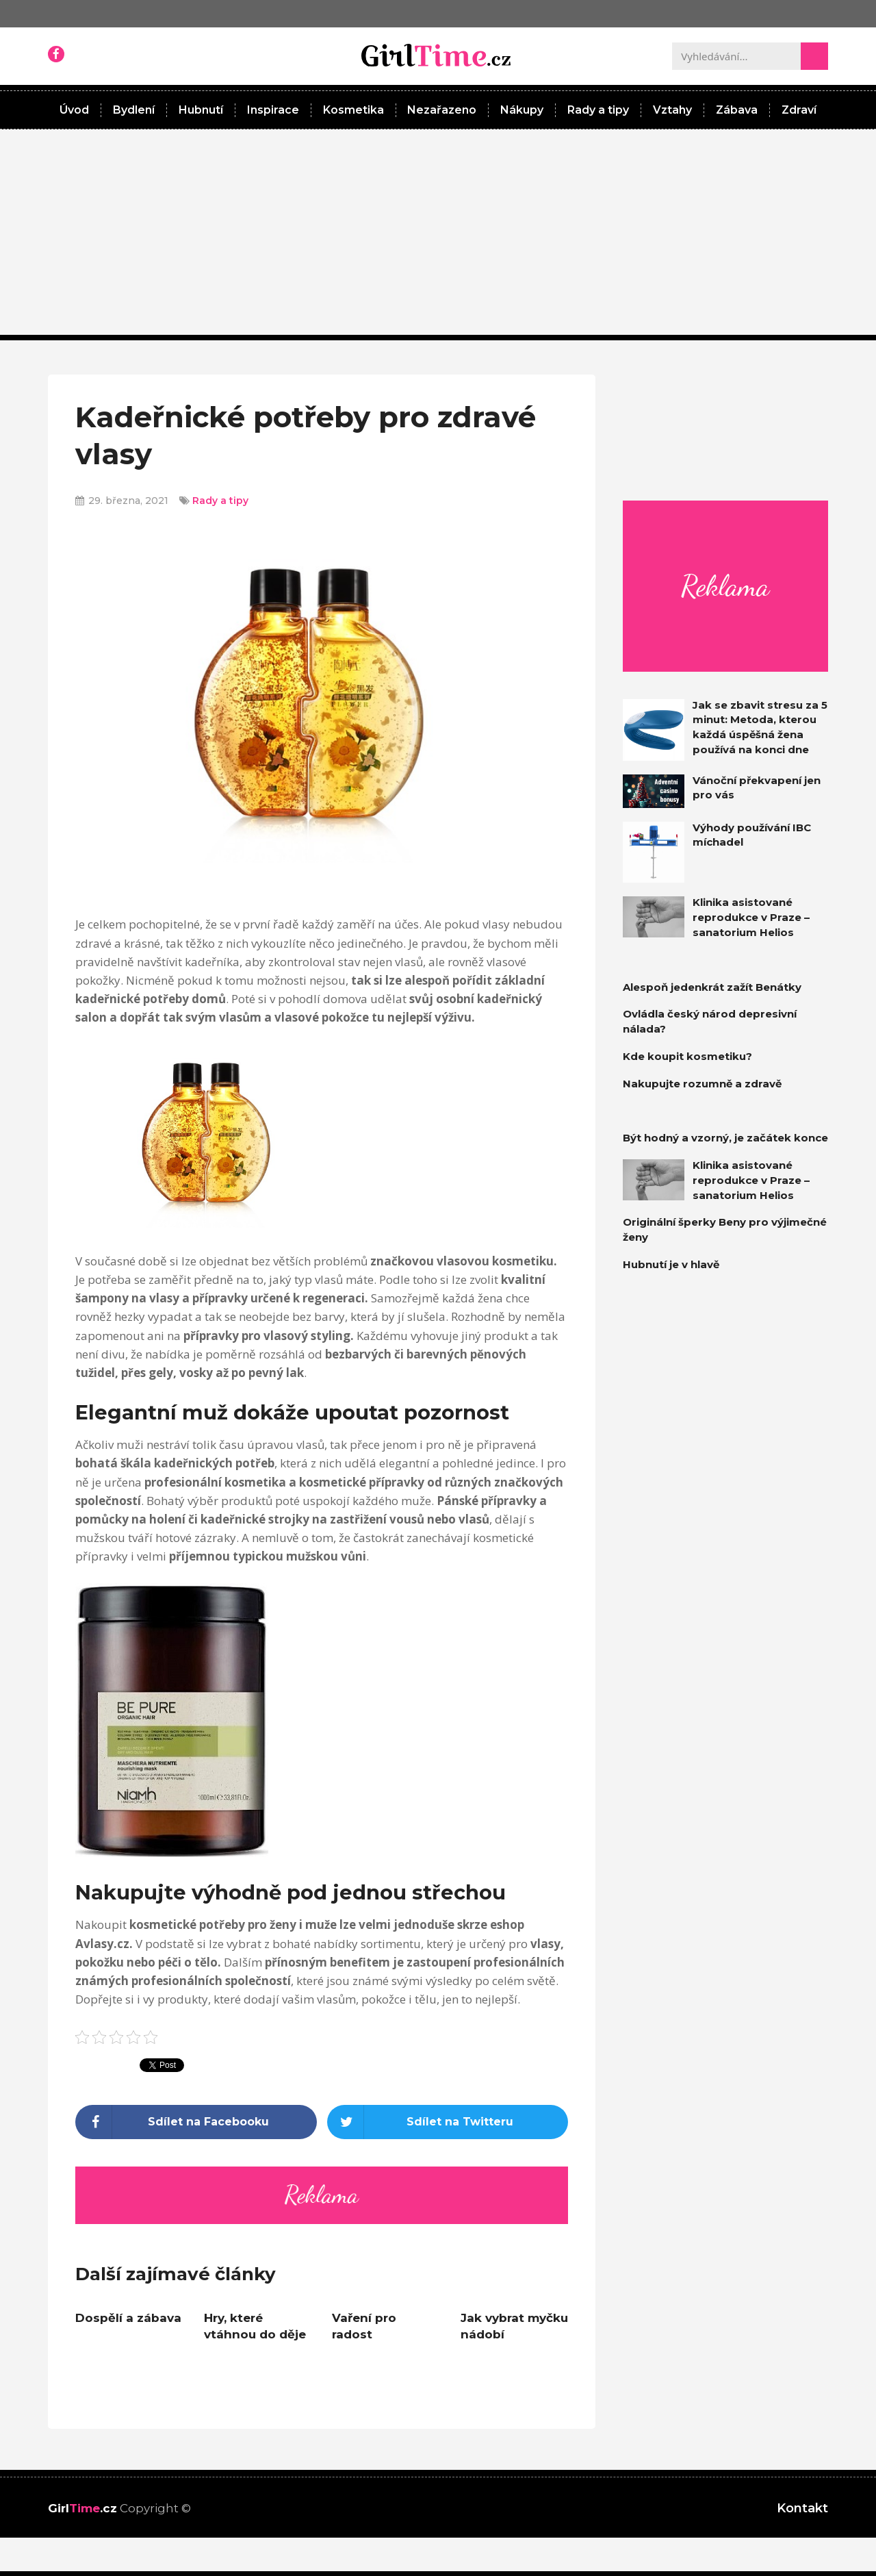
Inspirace (273, 109)
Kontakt (802, 2508)
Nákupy (521, 109)
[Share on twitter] (448, 2122)
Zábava (737, 109)
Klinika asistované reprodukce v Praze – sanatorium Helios (751, 917)
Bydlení (134, 109)
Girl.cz (82, 2508)
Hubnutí (201, 109)
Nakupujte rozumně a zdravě (702, 1083)
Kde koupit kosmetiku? (687, 1056)
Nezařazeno (441, 109)
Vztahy (672, 109)
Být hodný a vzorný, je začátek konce (725, 1137)
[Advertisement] (438, 232)
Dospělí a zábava (128, 2318)
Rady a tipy (598, 109)
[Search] (814, 56)
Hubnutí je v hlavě (671, 1264)
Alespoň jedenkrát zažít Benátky (712, 987)
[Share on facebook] (196, 2122)
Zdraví (799, 109)
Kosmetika (353, 109)
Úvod (74, 109)
